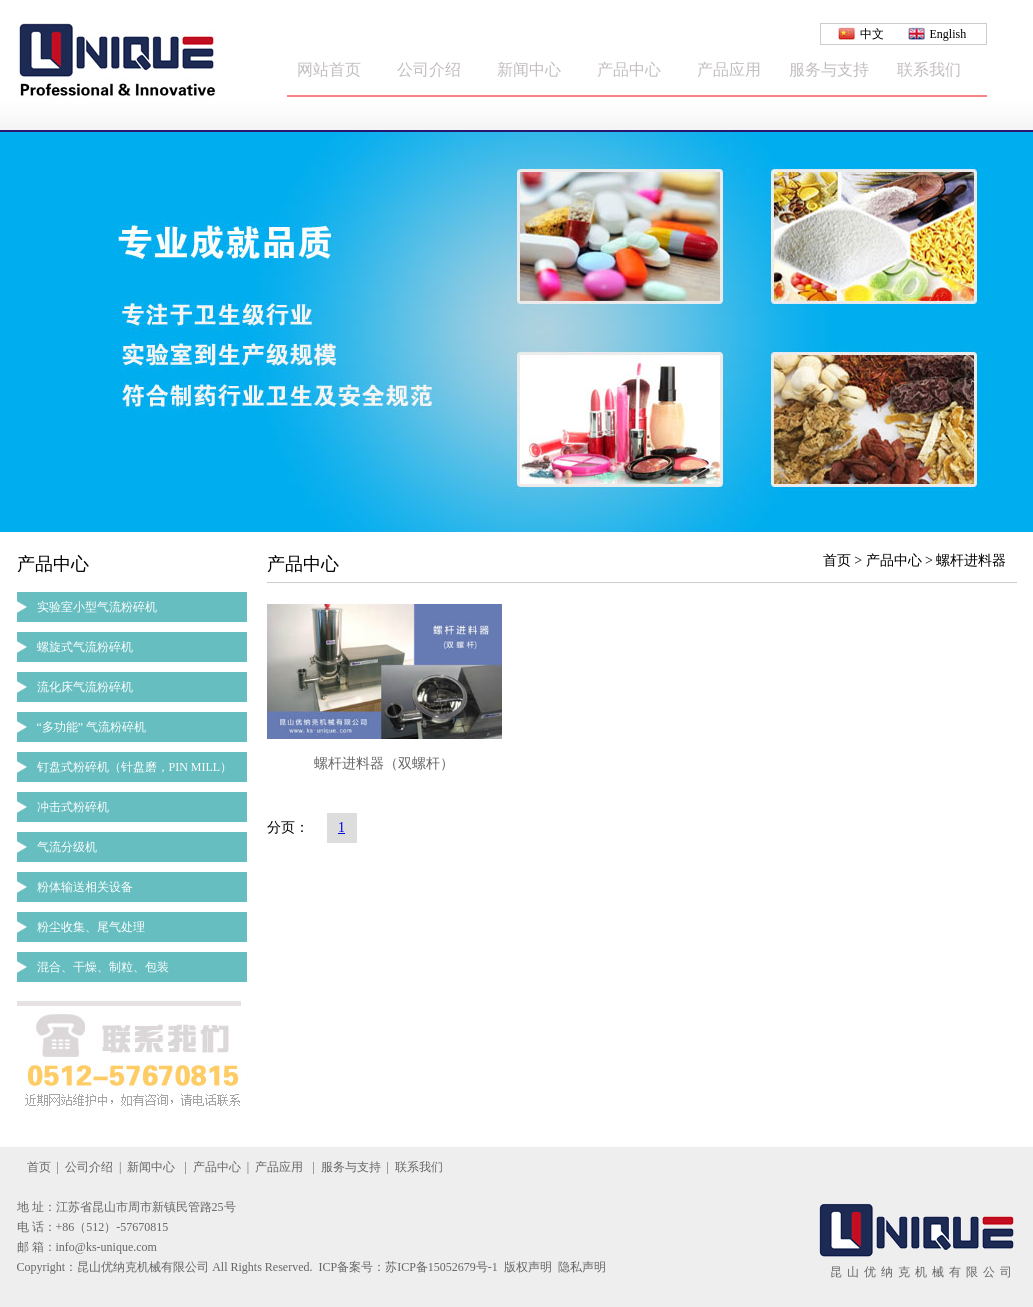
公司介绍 (429, 69)
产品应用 (729, 69)
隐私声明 (582, 1267)
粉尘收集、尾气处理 (91, 927)
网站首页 (329, 69)
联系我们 (929, 69)
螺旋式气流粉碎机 (85, 647)
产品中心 (629, 69)
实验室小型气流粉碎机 (97, 607)
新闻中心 (529, 69)
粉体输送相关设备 (85, 887)
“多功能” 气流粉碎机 (92, 727)
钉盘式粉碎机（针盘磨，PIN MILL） (135, 767)
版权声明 (528, 1267)
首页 (39, 1167)
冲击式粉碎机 (73, 807)
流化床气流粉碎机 (85, 687)
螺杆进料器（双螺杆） (384, 763)
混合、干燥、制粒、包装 (103, 967)
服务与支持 (829, 69)
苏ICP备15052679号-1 (441, 1267)
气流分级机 (67, 847)
